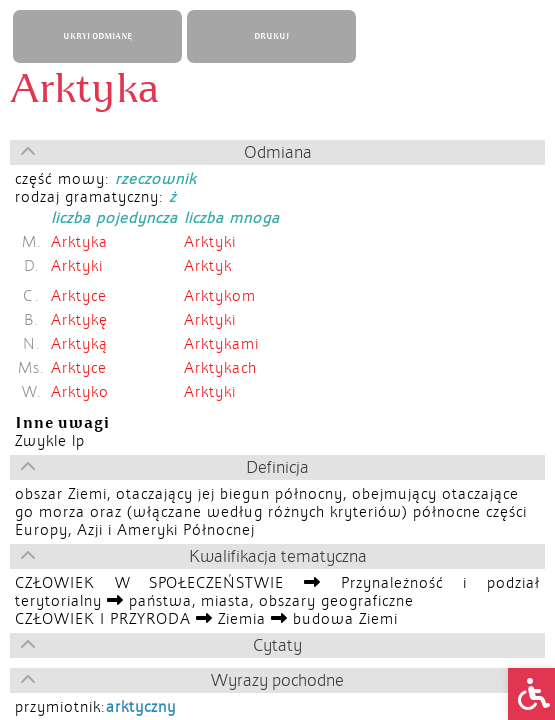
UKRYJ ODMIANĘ (97, 36)
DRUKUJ (271, 36)
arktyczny (141, 707)
